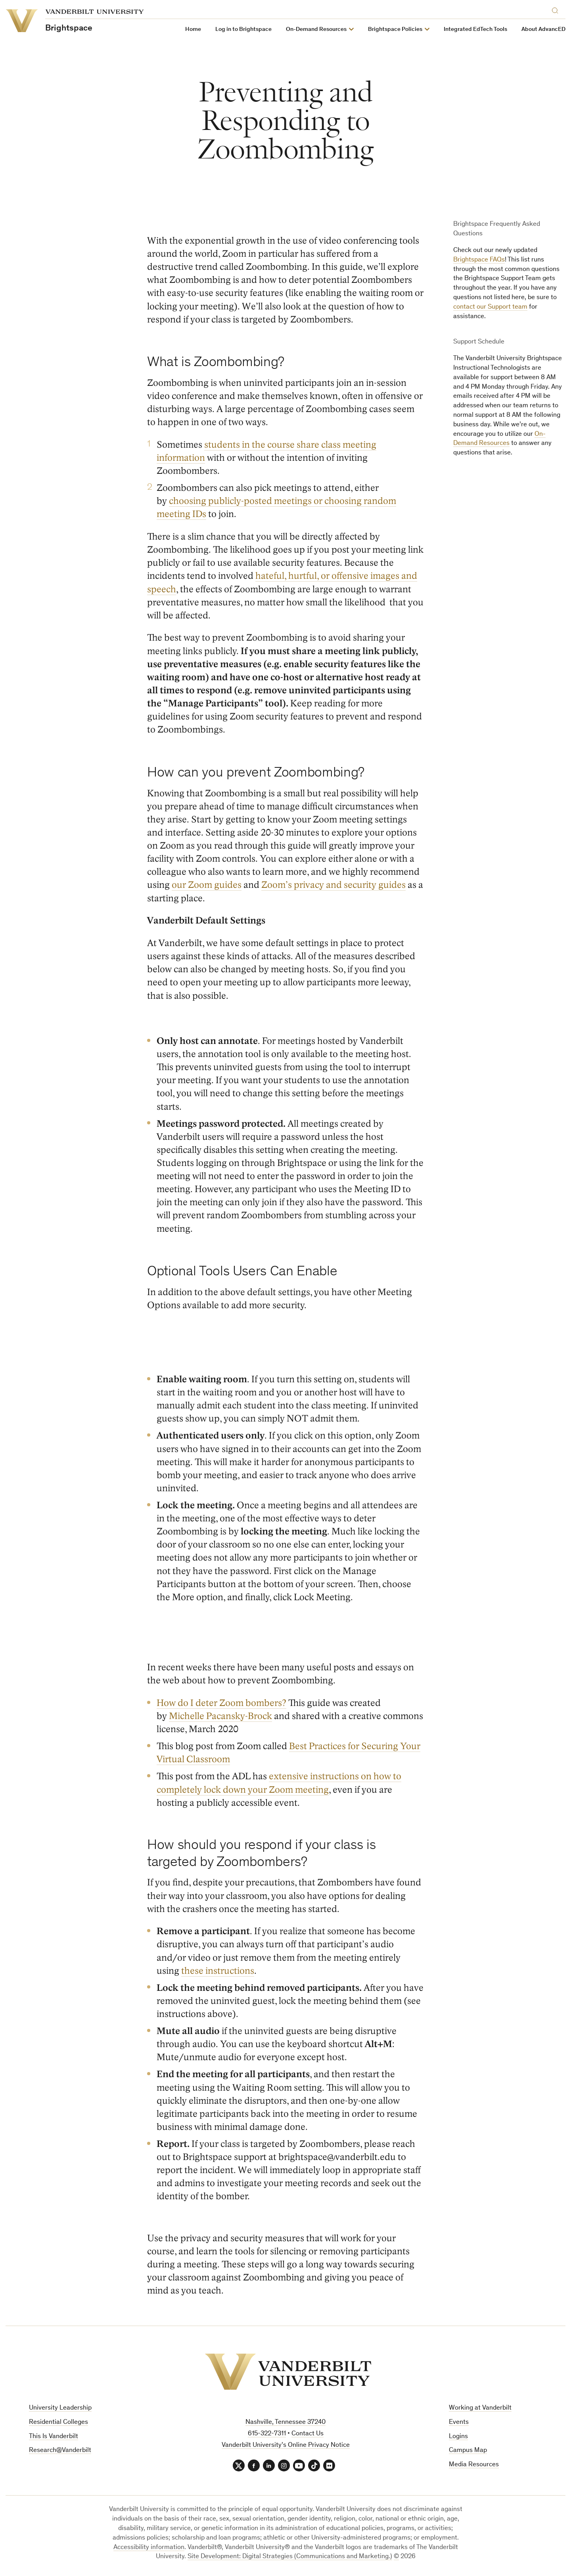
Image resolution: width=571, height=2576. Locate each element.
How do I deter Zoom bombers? (221, 1702)
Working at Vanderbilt (480, 2408)
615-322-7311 (267, 2434)
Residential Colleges (58, 2422)
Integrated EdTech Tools (475, 29)
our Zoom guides (206, 885)
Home (193, 29)
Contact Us (307, 2434)
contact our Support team (490, 307)
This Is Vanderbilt (53, 2436)
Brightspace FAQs (479, 260)
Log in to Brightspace (243, 29)
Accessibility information (148, 2547)
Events (459, 2422)
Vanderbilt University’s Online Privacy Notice (286, 2445)
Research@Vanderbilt (60, 2450)
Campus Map (468, 2450)
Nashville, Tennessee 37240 (285, 2422)
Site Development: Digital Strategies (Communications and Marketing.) (290, 2556)
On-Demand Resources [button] (316, 29)
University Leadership (60, 2408)
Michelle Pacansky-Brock (220, 1716)
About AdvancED (543, 29)
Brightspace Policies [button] (395, 29)
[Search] (556, 9)
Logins (458, 2436)
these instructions (217, 1971)
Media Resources (474, 2465)
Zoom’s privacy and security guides (333, 885)
